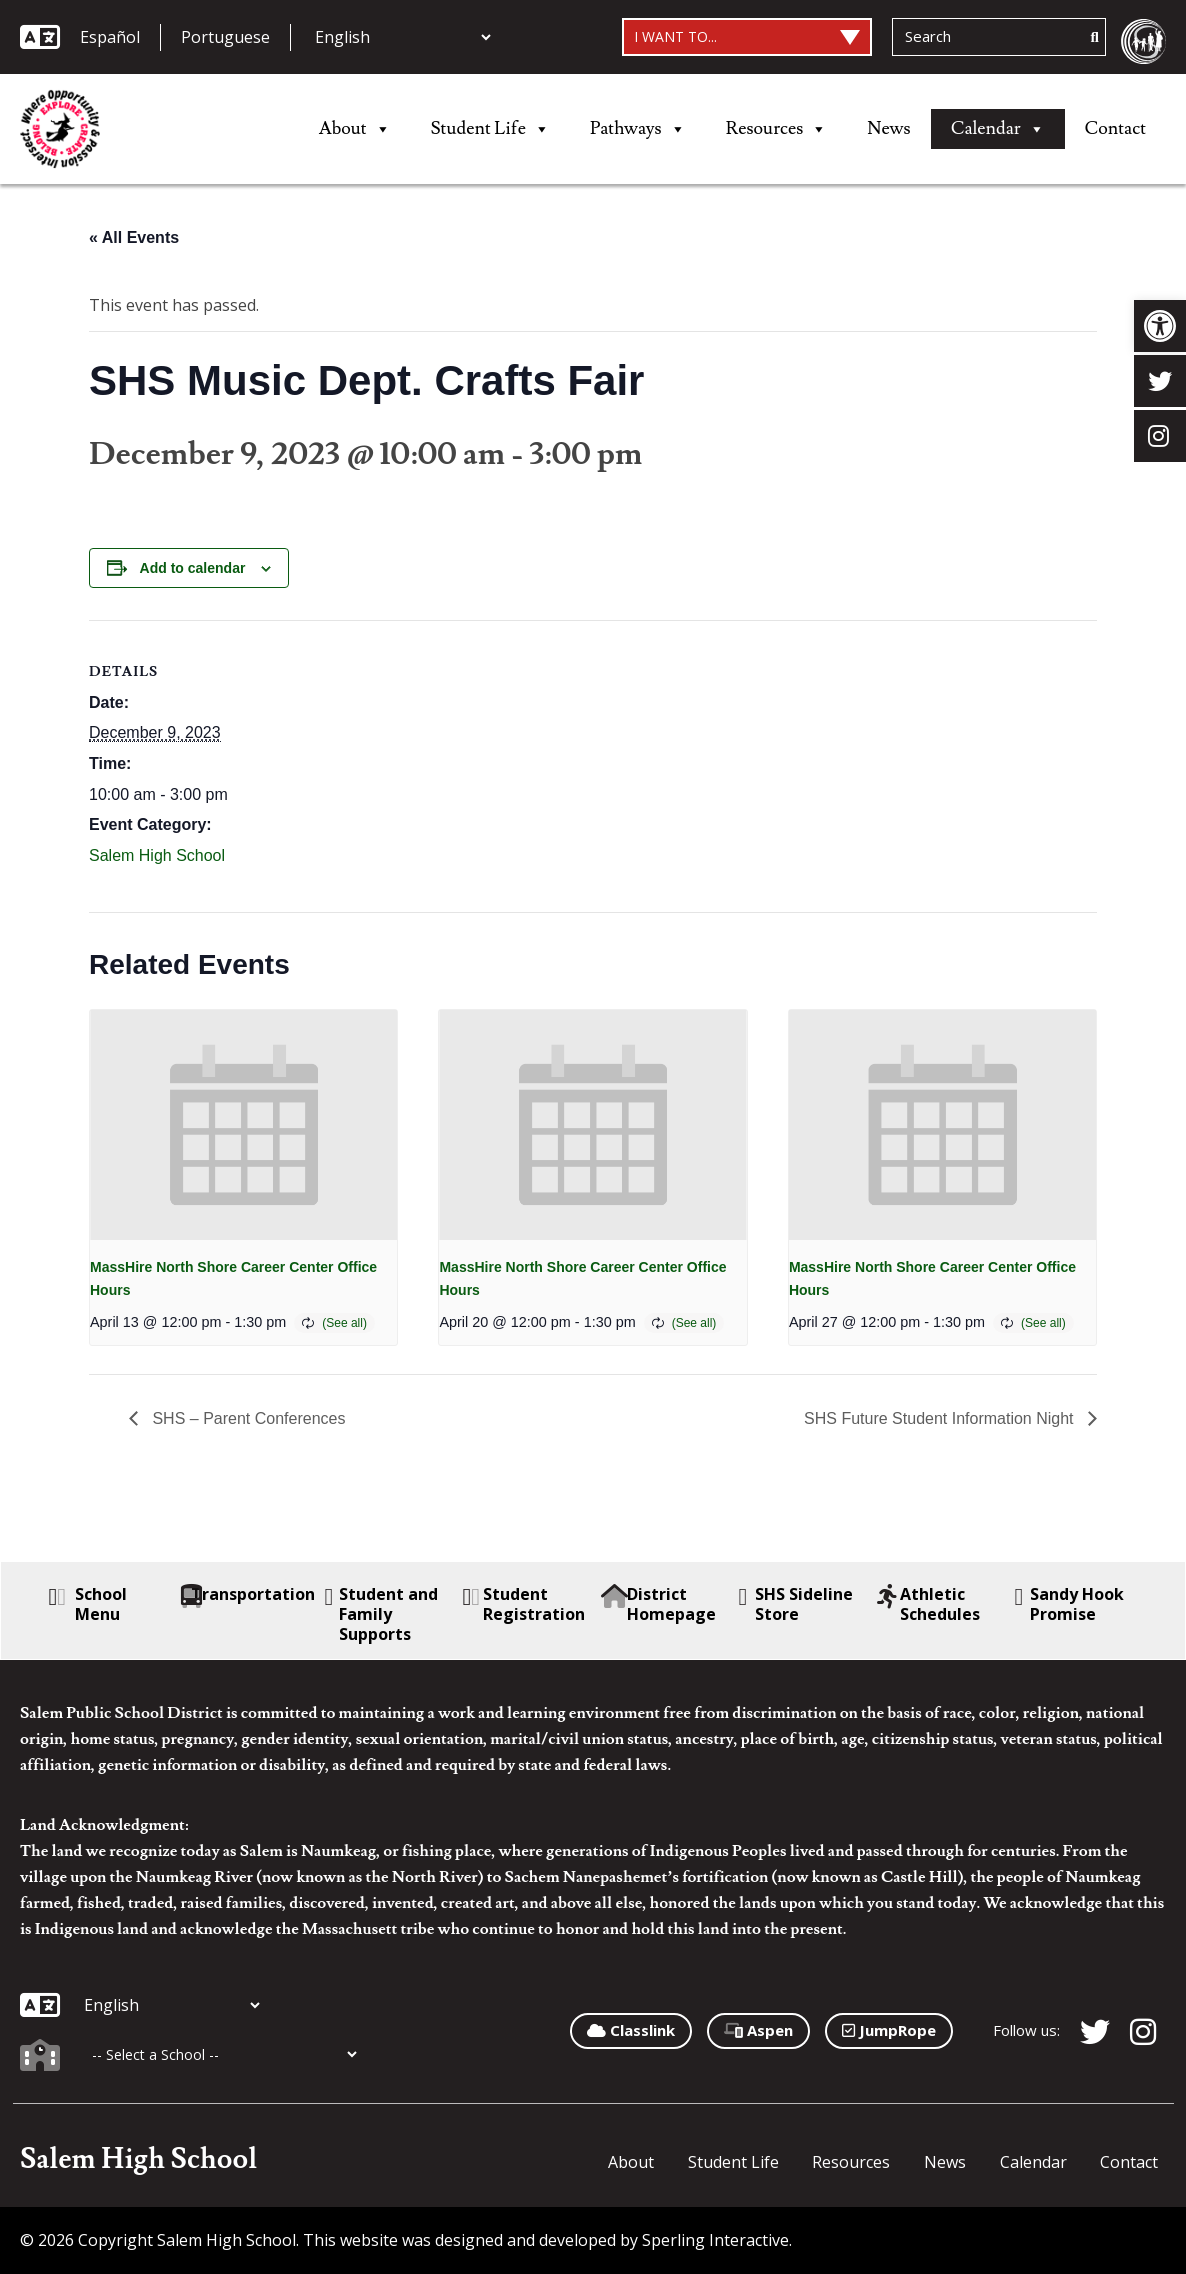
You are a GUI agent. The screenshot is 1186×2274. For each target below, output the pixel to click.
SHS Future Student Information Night (941, 1418)
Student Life (490, 129)
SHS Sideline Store (796, 1604)
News (888, 128)
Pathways (638, 129)
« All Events (134, 237)
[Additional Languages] (402, 37)
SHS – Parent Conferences (246, 1418)
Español (110, 37)
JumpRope (889, 2030)
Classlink (631, 2030)
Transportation (250, 1594)
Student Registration (524, 1604)
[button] (1160, 326)
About (355, 129)
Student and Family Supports (381, 1614)
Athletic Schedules (929, 1604)
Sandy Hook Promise (1070, 1604)
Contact (1115, 128)
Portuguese (225, 37)
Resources (777, 129)
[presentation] (243, 1125)
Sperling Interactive (715, 2240)
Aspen (758, 2030)
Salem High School (157, 855)
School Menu (88, 1604)
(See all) (344, 1323)
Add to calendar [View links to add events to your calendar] (193, 568)
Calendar (998, 129)
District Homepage (659, 1604)
